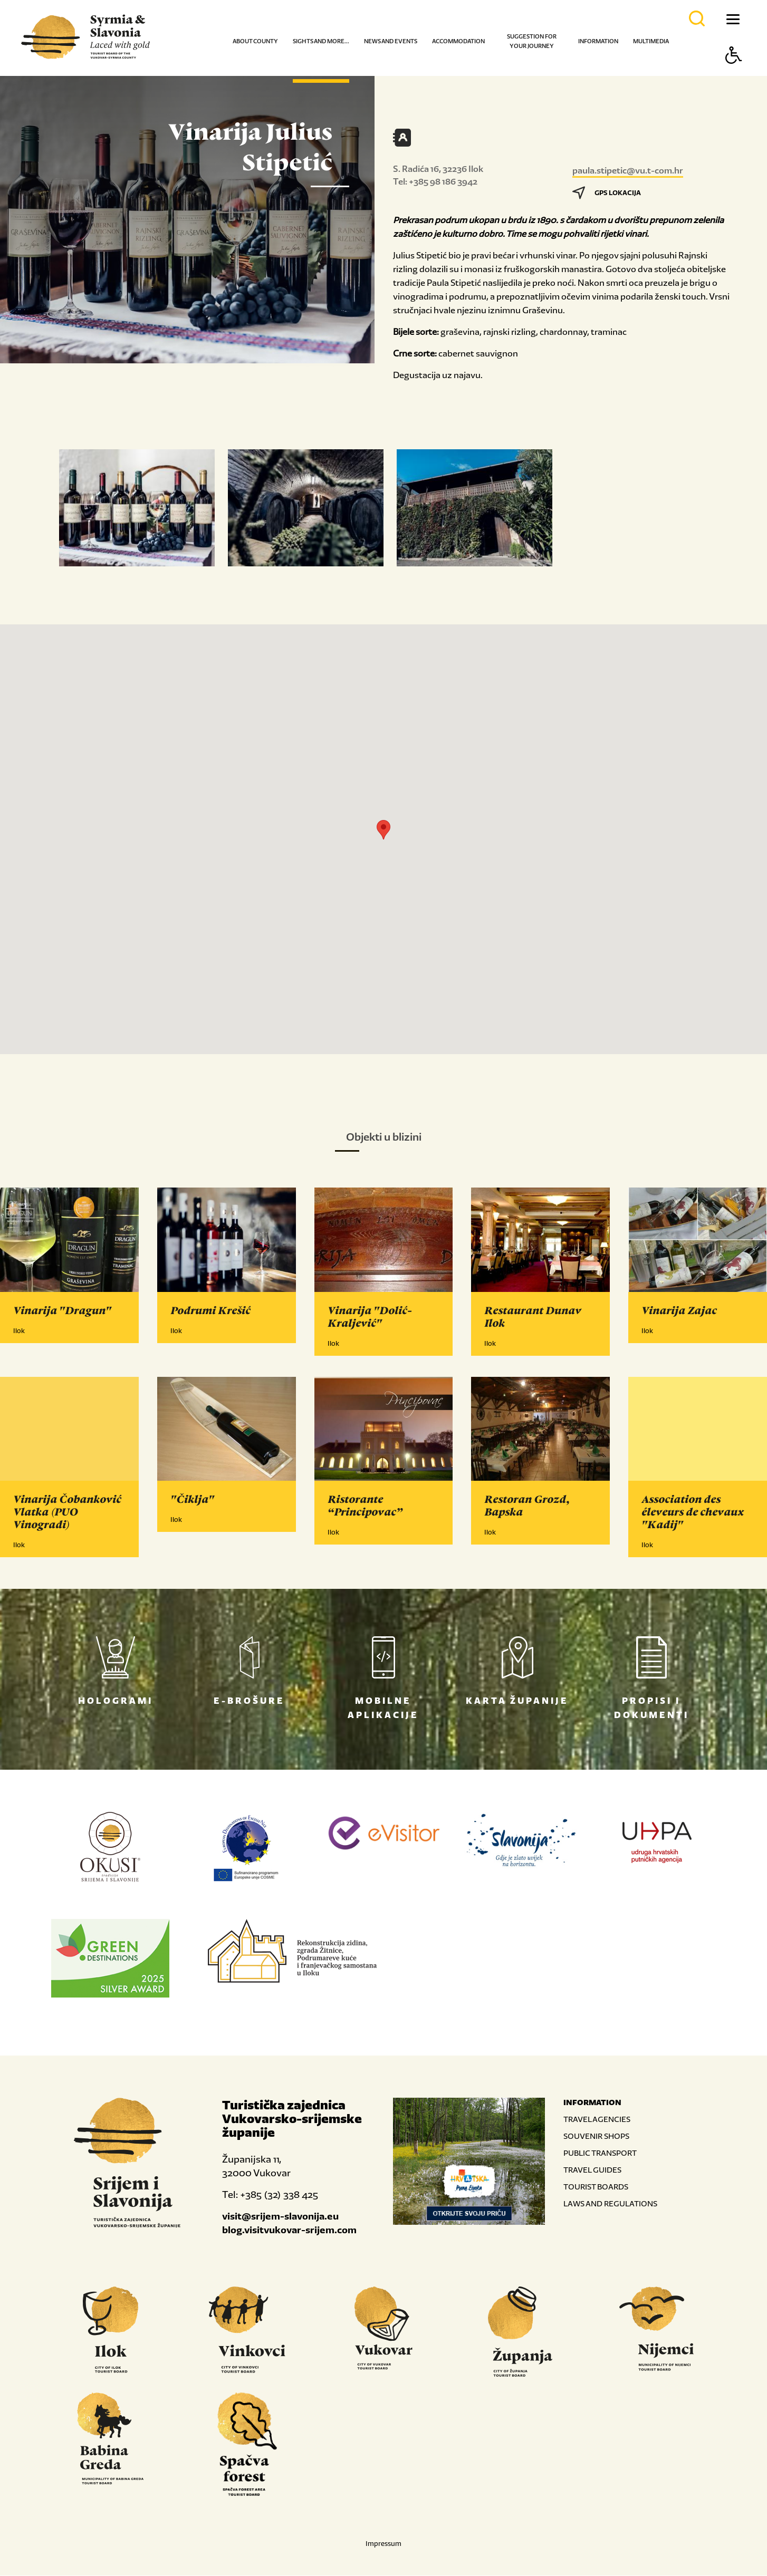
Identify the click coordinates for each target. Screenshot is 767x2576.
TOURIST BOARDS (595, 2187)
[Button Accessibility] (734, 73)
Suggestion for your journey (532, 41)
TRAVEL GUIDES (592, 2170)
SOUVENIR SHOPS (596, 2136)
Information (598, 41)
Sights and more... (321, 41)
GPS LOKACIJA (606, 192)
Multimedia (651, 41)
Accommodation (458, 41)
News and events (390, 41)
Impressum (383, 2544)
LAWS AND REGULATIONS (610, 2204)
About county (255, 41)
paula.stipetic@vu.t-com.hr (627, 170)
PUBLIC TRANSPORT (600, 2153)
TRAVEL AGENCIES (596, 2120)
